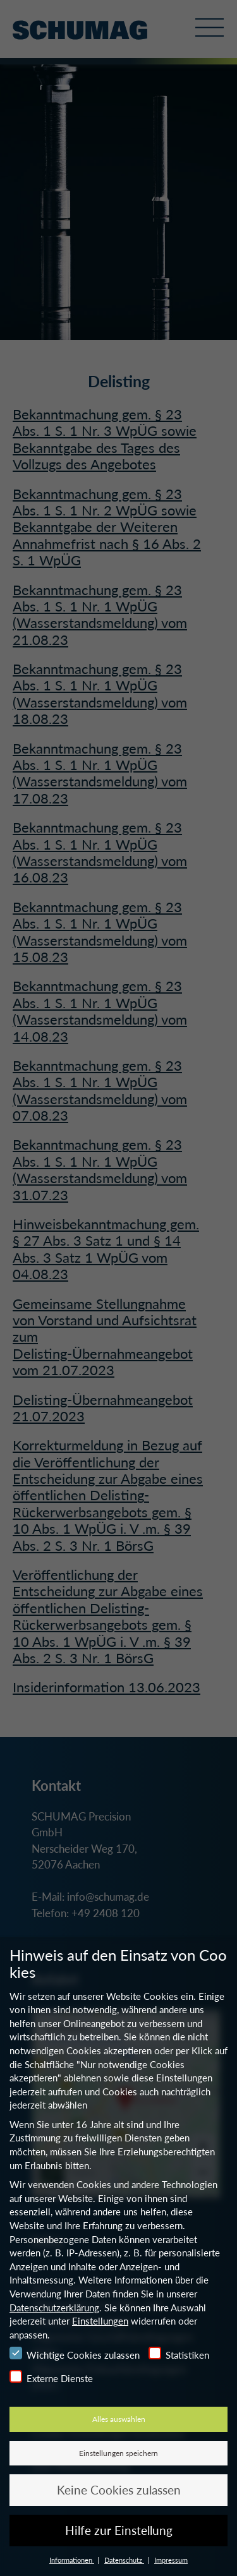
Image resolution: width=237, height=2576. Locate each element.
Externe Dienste (51, 2377)
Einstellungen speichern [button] (118, 2453)
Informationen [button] (71, 2560)
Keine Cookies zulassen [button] (119, 2490)
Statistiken (179, 2354)
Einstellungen (100, 2320)
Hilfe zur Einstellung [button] (119, 2530)
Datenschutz (124, 2560)
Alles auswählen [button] (118, 2419)
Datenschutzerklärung (54, 2307)
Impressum (171, 2560)
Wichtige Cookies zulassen (74, 2354)
